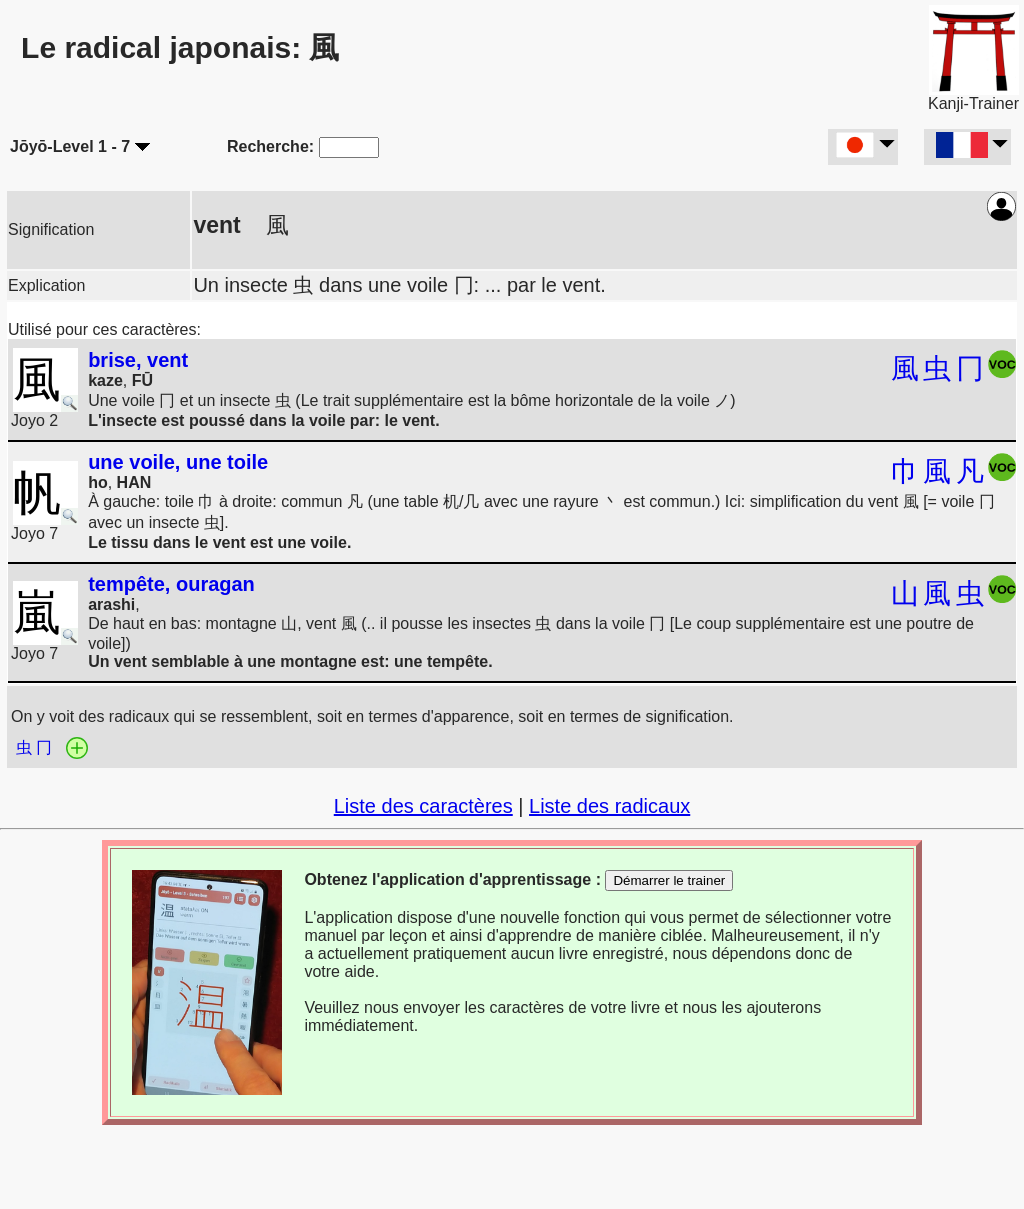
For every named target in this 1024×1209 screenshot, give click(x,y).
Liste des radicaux (609, 806)
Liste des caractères (423, 806)
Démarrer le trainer (669, 880)
